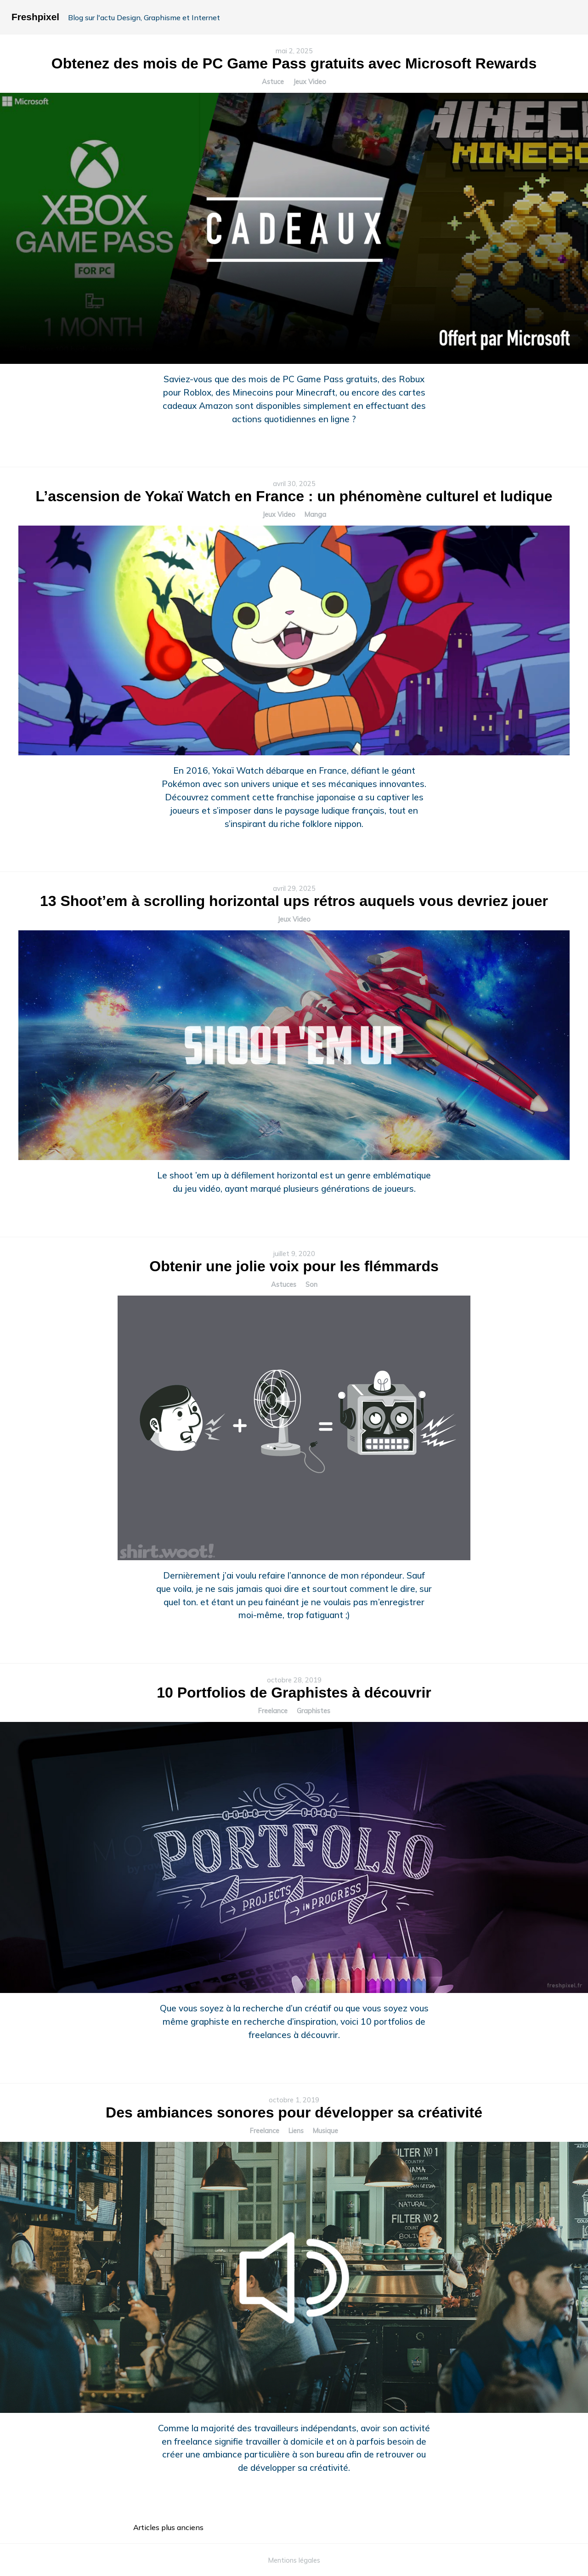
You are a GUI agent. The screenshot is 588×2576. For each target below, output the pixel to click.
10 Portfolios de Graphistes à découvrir (294, 1692)
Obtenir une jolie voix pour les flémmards (293, 1266)
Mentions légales (294, 2560)
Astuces (283, 1284)
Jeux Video (309, 82)
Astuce (273, 82)
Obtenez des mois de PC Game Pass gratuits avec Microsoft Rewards (294, 63)
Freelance (273, 1711)
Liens (296, 2131)
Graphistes (313, 1711)
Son (311, 1284)
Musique (325, 2131)
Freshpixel (35, 16)
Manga (315, 514)
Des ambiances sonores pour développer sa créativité (294, 2112)
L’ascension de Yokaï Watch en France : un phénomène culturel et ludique (294, 496)
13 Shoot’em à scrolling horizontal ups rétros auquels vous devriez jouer (294, 901)
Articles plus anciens (168, 2527)
